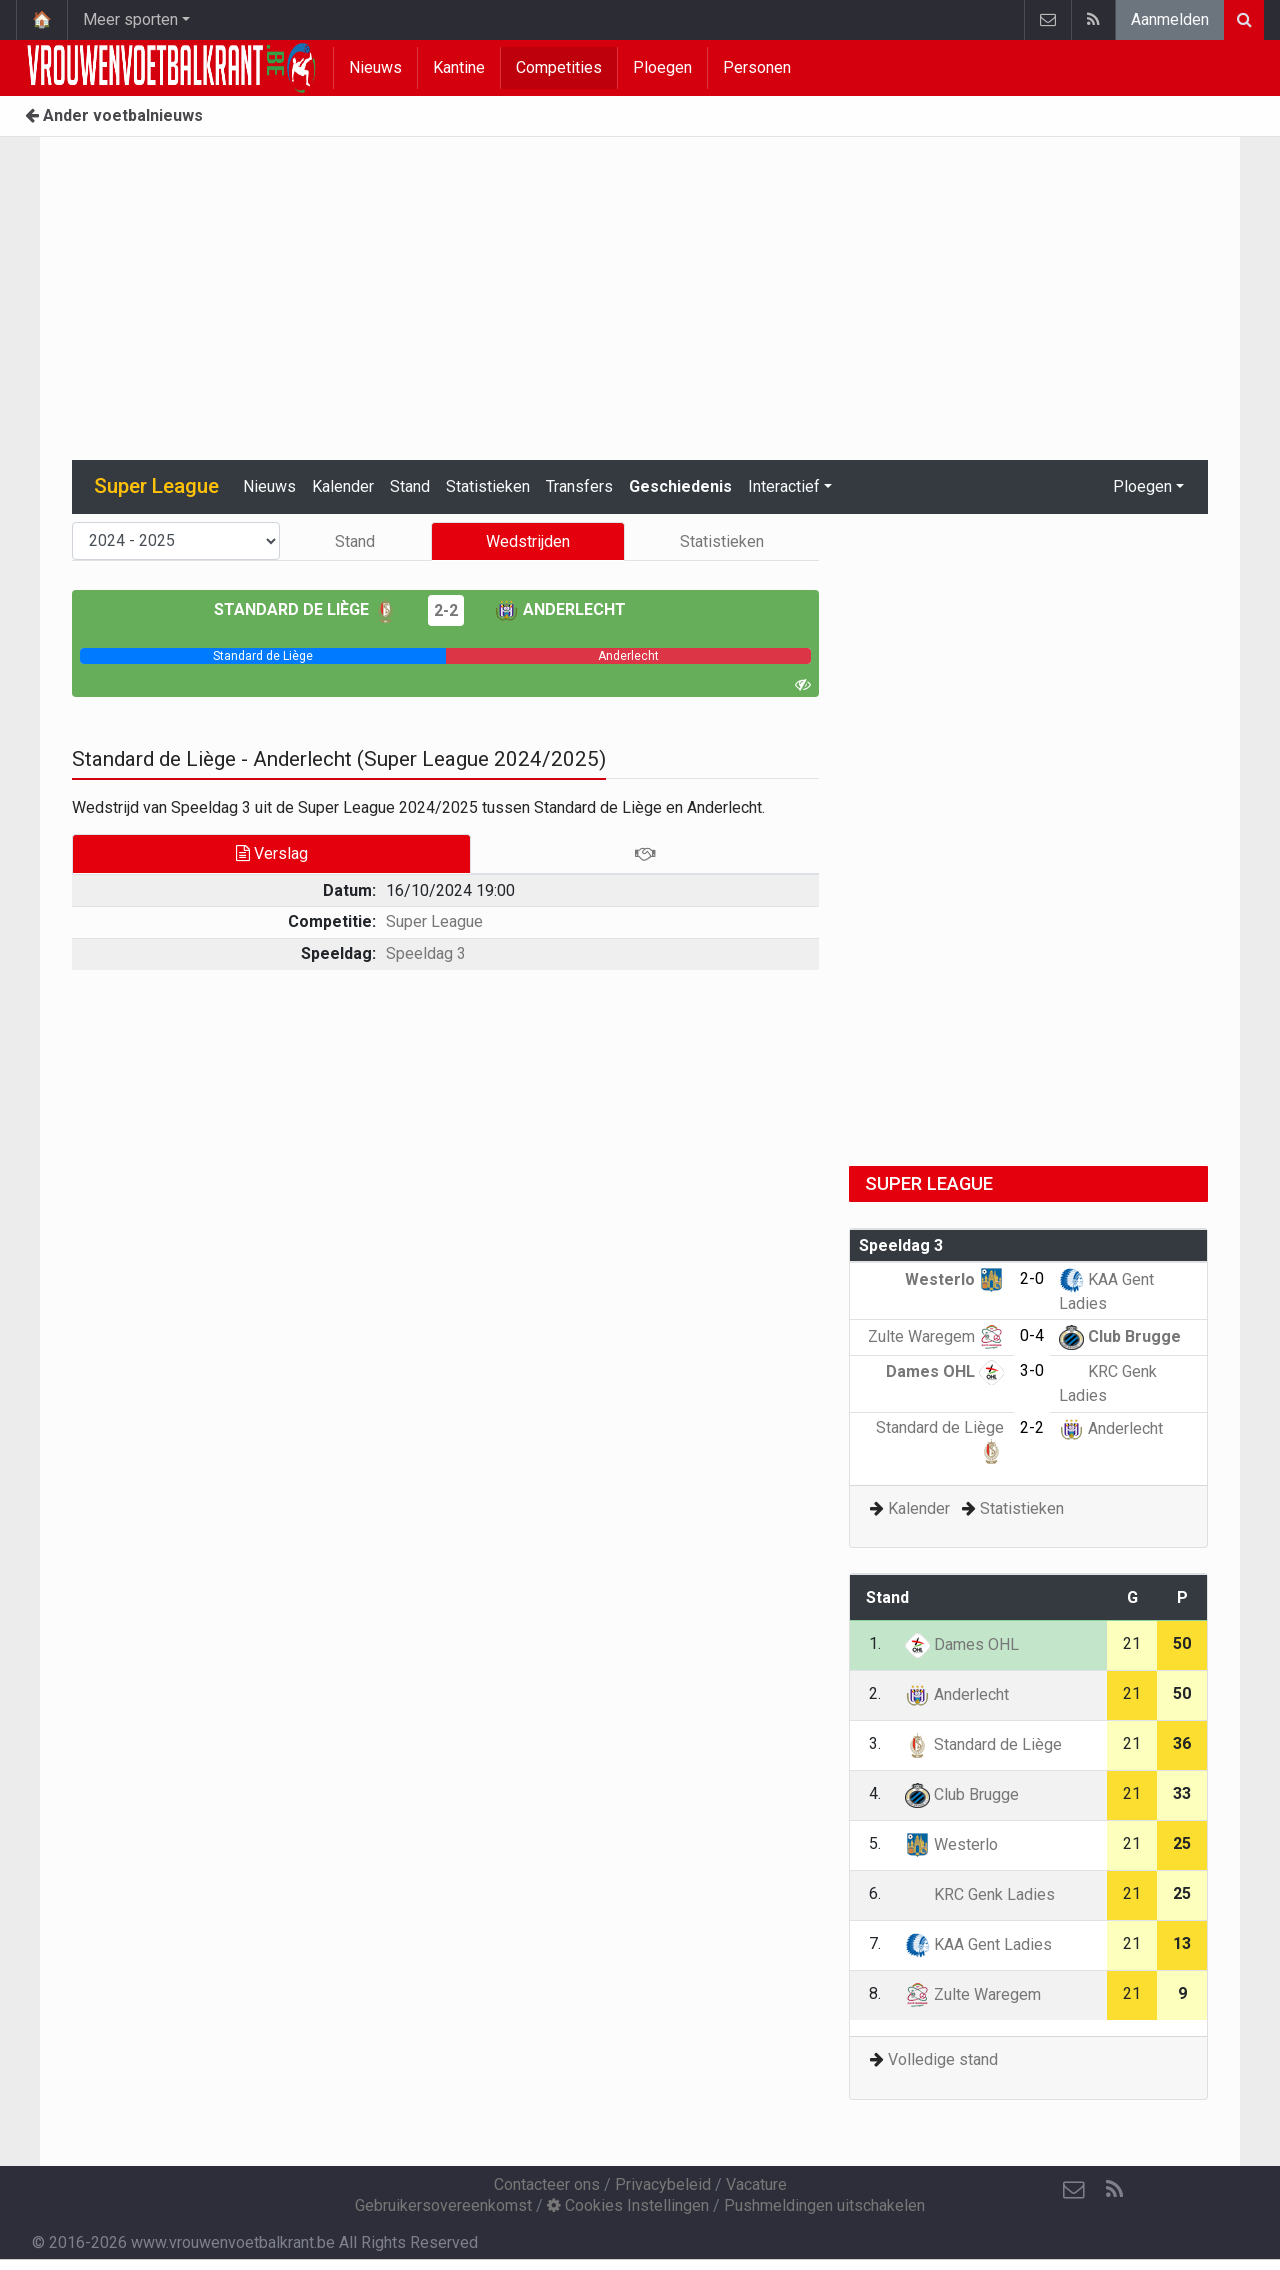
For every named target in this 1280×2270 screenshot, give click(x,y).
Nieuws (375, 67)
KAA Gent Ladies (978, 1944)
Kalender (343, 486)
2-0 (1032, 1278)
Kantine (459, 67)
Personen (757, 67)
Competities (559, 67)
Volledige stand (943, 2059)
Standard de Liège (306, 609)
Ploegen (662, 67)
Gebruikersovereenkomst (443, 2205)
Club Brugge (1120, 1336)
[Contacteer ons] (1074, 2190)
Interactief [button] (784, 486)
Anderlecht (560, 609)
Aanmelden (1170, 19)
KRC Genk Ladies (980, 1894)
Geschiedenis (680, 486)
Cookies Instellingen (628, 2205)
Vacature (756, 2184)
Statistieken (488, 486)
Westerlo (954, 1279)
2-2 (446, 610)
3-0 (1032, 1370)
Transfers (579, 486)
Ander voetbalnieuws (114, 115)
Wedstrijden (528, 541)
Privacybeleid (663, 2184)
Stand (410, 486)
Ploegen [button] (1142, 486)
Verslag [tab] (272, 853)
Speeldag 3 (426, 953)
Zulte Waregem (936, 1336)
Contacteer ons (547, 2184)
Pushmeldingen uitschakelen (824, 2205)
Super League (434, 921)
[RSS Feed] (1114, 2190)
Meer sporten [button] (130, 19)
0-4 (1032, 1335)
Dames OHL (945, 1371)
